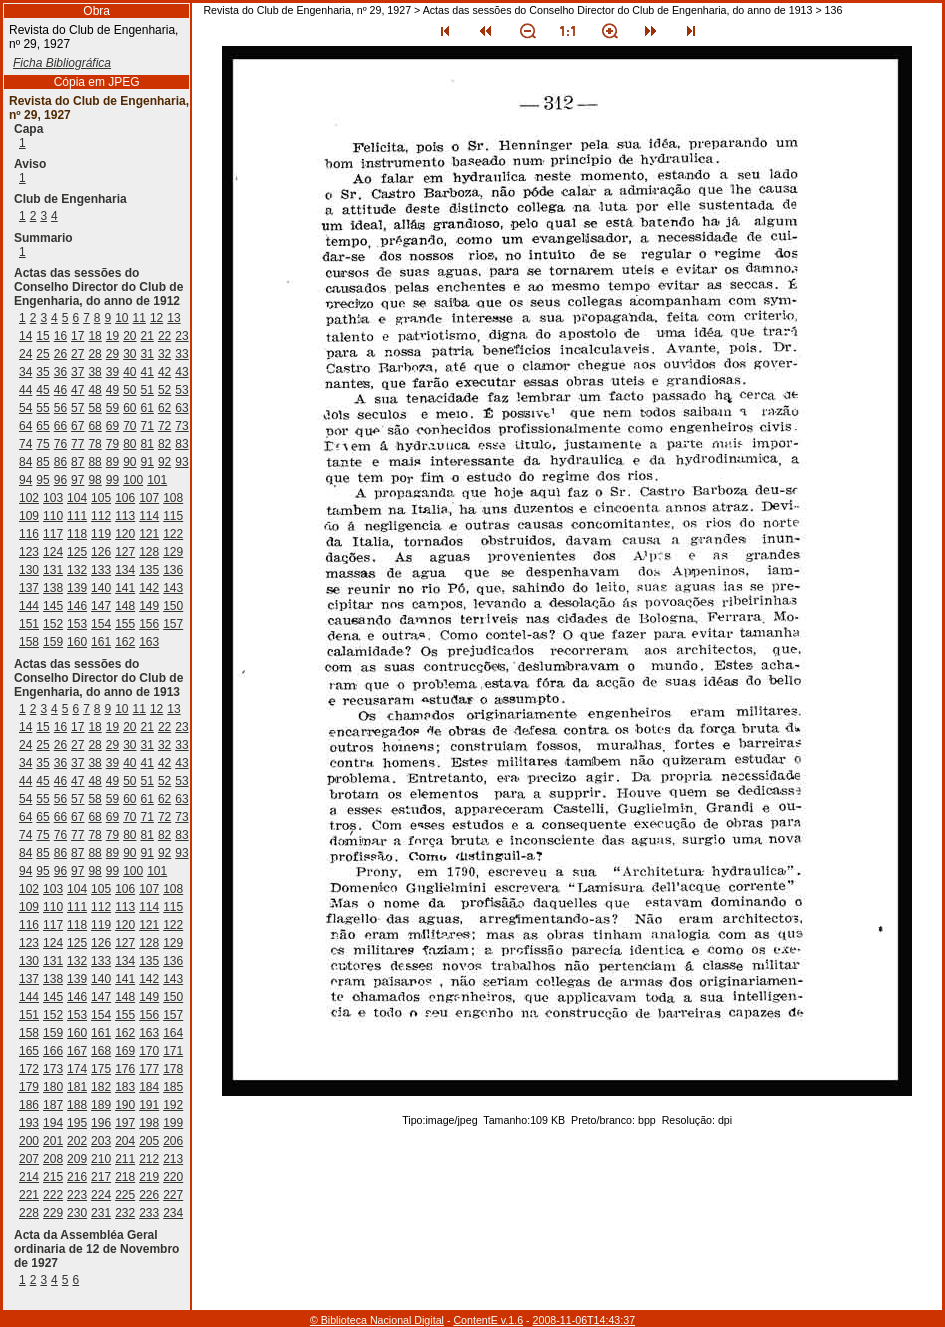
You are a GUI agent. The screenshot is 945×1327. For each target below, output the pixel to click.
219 (149, 1177)
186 (29, 1105)
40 (129, 372)
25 (42, 354)
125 (77, 552)
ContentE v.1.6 (488, 1320)
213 (173, 1159)
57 (77, 408)
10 (121, 318)
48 (94, 390)
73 (181, 426)
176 (125, 1069)
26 (60, 354)
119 (101, 534)
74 (25, 444)
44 (25, 390)
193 (29, 1123)
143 (173, 588)
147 (101, 606)
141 (125, 588)
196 (101, 1123)
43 (181, 372)
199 (173, 1123)
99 (112, 480)
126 (101, 552)
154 (101, 624)
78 (94, 444)
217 (101, 1177)
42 (164, 372)
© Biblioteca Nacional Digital (377, 1320)
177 (149, 1069)
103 (53, 498)
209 (77, 1159)
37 (77, 372)
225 (125, 1195)
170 (149, 1051)
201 (53, 1141)
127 (125, 552)
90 (129, 462)
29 (112, 354)
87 (77, 462)
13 (173, 318)
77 (77, 444)
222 (53, 1195)
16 (60, 336)
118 (77, 534)
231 (101, 1213)
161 (101, 642)
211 (125, 1159)
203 (101, 1141)
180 (53, 1087)
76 (60, 444)
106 (125, 498)
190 (125, 1105)
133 (101, 570)
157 (173, 624)
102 (29, 498)
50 (129, 390)
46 (60, 390)
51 (147, 390)
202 (77, 1141)
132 (77, 570)
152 (53, 624)
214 (29, 1177)
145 (53, 606)
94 (25, 480)
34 (25, 372)
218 (125, 1177)
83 (181, 444)
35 (42, 372)
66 (60, 426)
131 (53, 570)
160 (77, 642)
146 (77, 606)
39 (112, 372)
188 (77, 1105)
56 (60, 408)
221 (29, 1195)
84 (25, 462)
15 (42, 336)
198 (149, 1123)
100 (133, 480)
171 (173, 1051)
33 (181, 354)
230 (77, 1213)
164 (173, 1033)
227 (173, 1195)
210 (101, 1159)
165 (29, 1051)
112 (101, 516)
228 (29, 1213)
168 (101, 1051)
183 (125, 1087)
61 (147, 408)
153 (77, 624)
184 (149, 1087)
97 (77, 480)
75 (42, 444)
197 (125, 1123)
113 (125, 516)
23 (181, 336)
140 (101, 588)
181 (77, 1087)
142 (149, 588)
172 (29, 1069)
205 (149, 1141)
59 (112, 408)
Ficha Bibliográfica (62, 63)
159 (53, 642)
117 (53, 534)
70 (129, 426)
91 (147, 462)
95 (42, 480)
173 (53, 1069)
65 (42, 426)
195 (77, 1123)
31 (147, 354)
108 (173, 498)
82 (164, 444)
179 (29, 1087)
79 (112, 444)
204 (125, 1141)
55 (42, 408)
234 (173, 1213)
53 (181, 390)
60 (129, 408)
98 (94, 480)
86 (60, 462)
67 (77, 426)
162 (125, 642)
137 (29, 588)
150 (173, 606)
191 (149, 1105)
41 (147, 372)
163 (149, 642)
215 (53, 1177)
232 (125, 1213)
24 (25, 354)
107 (149, 498)
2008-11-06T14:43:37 (584, 1320)
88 (94, 462)
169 (125, 1051)
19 (112, 336)
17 (77, 336)
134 (125, 570)
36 (60, 372)
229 (53, 1213)
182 (101, 1087)
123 (29, 552)
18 (94, 336)
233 (149, 1213)
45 (42, 390)
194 (53, 1123)
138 (53, 588)
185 (173, 1087)
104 (77, 498)
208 (53, 1159)
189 (101, 1105)
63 (181, 408)
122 (173, 534)
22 (164, 336)
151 (29, 624)
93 (181, 462)
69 (112, 426)
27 (77, 354)
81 (147, 444)
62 (164, 408)
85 (42, 462)
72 (164, 426)
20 (129, 336)
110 (53, 516)
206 (173, 1141)
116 (29, 534)
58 (94, 408)
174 (77, 1069)
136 (173, 570)
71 (147, 426)
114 (149, 516)
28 (94, 354)
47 (77, 390)
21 (147, 336)
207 (29, 1159)
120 (125, 534)
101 (157, 480)
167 (77, 1051)
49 (112, 390)
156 (149, 624)
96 (60, 480)
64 (25, 426)
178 (173, 1069)
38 (94, 372)
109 (29, 516)
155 (125, 624)
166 (53, 1051)
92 (164, 462)
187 (53, 1105)
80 (129, 444)
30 (129, 354)
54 (25, 408)
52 (164, 390)
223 (77, 1195)
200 (29, 1141)
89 (112, 462)
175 (101, 1069)
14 (25, 336)
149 (149, 606)
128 (149, 552)
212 (149, 1159)
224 (101, 1195)
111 (77, 516)
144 (29, 606)
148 (125, 606)
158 (29, 642)
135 (149, 570)
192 (173, 1105)
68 (94, 426)
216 (77, 1177)
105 (101, 498)
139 (77, 588)
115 (173, 516)
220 (173, 1177)
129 (173, 552)
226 (149, 1195)
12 (156, 318)
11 (139, 318)
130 (29, 570)
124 (53, 552)
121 (149, 534)
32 (164, 354)
